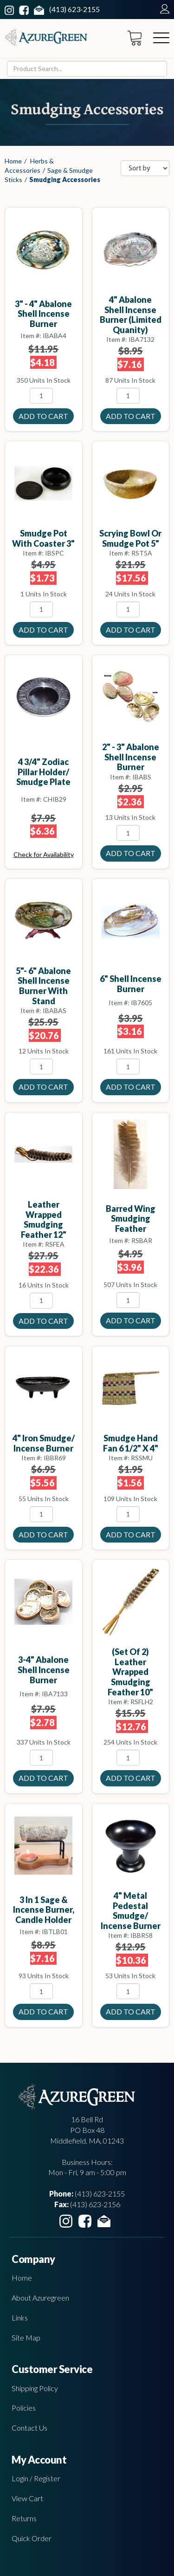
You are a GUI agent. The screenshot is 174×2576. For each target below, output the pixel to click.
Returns (24, 2518)
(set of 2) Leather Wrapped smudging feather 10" (130, 1672)
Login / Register (36, 2478)
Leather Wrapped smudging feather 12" (43, 1219)
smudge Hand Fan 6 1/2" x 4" (130, 1443)
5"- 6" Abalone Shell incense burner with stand (43, 986)
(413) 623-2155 (74, 9)
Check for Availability (43, 854)
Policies (24, 2407)
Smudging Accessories (64, 179)
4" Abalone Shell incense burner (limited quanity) (130, 314)
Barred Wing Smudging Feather (130, 1218)
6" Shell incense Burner (130, 984)
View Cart (27, 2498)
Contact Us (29, 2427)
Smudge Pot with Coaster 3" (43, 538)
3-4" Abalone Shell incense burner (44, 1669)
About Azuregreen (40, 2297)
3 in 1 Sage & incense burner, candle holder (43, 1910)
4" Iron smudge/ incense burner (44, 1443)
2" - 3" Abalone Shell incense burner (130, 757)
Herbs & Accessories (29, 165)
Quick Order (32, 2538)
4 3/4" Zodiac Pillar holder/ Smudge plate (43, 772)
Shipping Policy (35, 2388)
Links (20, 2317)
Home (13, 161)
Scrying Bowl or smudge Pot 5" (130, 538)
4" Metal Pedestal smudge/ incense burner (131, 1910)
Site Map (26, 2337)
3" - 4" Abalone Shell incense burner (43, 314)
